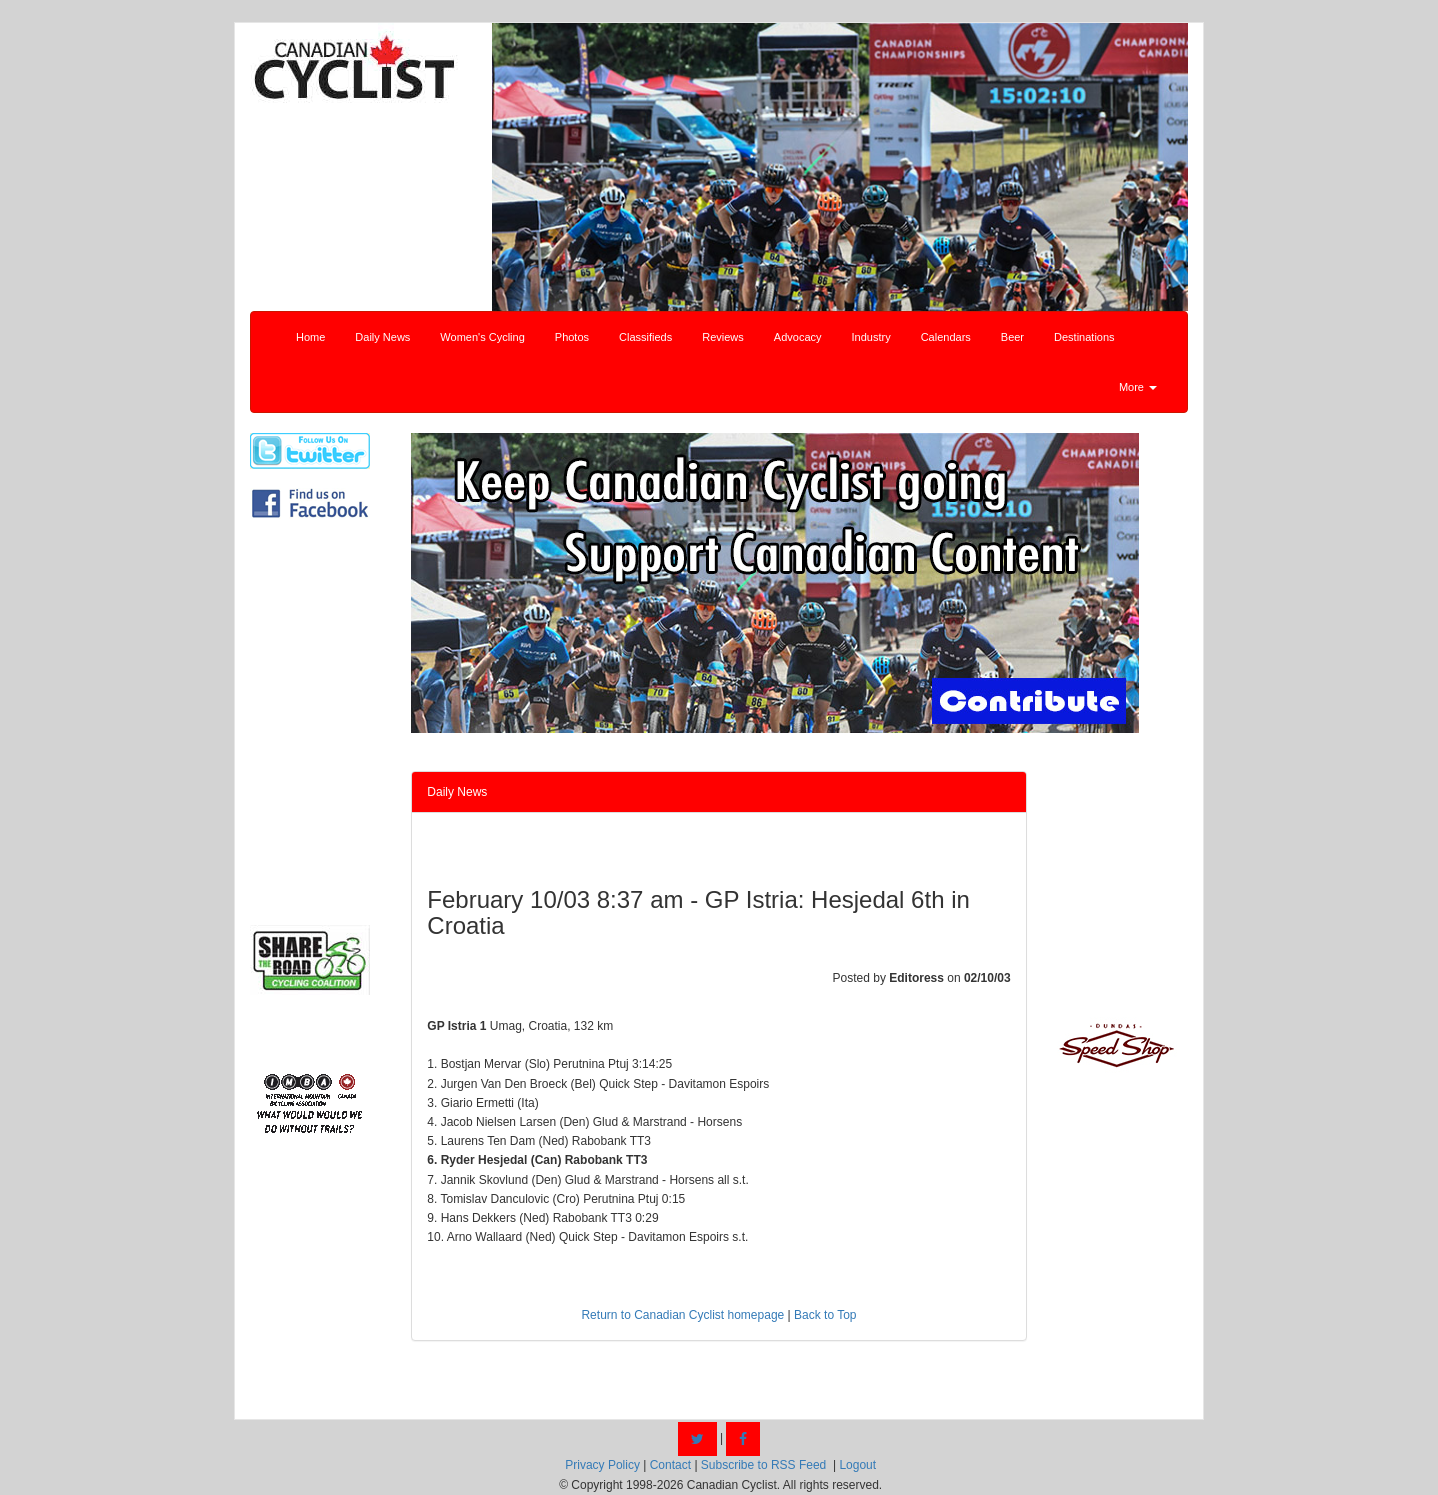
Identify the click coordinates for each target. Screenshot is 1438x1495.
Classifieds (645, 337)
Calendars (946, 337)
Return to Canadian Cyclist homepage (682, 1315)
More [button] (1138, 387)
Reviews (723, 337)
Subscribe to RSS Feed (763, 1465)
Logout (857, 1465)
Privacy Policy (602, 1465)
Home (310, 337)
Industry (871, 337)
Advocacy (798, 337)
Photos (572, 337)
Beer (1012, 337)
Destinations (1084, 337)
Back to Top (825, 1315)
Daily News (382, 337)
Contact (670, 1465)
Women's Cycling (482, 337)
